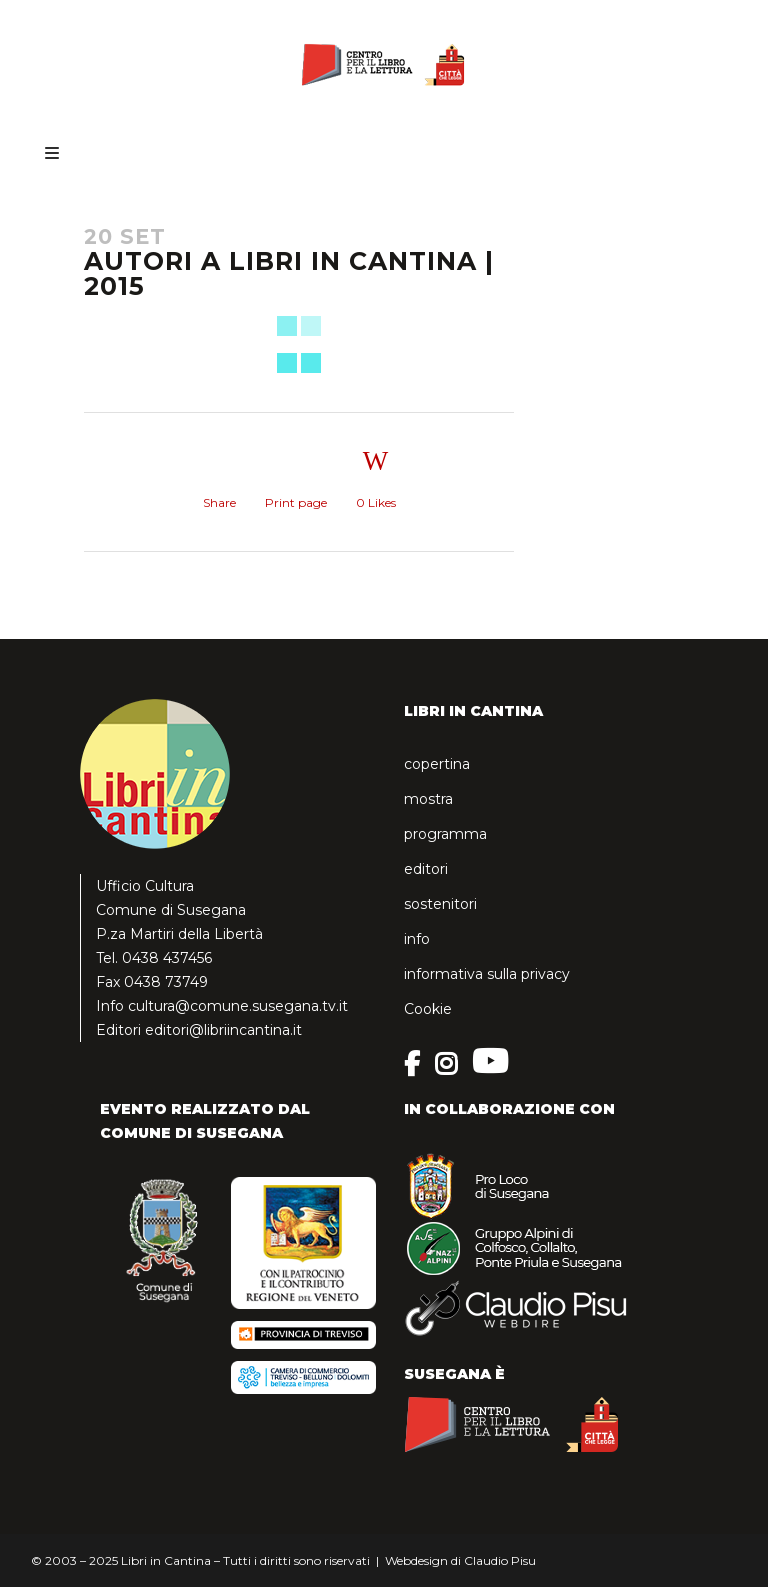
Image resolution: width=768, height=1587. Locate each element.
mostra (428, 799)
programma (445, 834)
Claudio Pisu (500, 1560)
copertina (437, 764)
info (417, 939)
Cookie (428, 1009)
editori (426, 869)
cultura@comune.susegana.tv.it (238, 1006)
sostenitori (440, 904)
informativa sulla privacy (487, 974)
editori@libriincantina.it (223, 1030)
